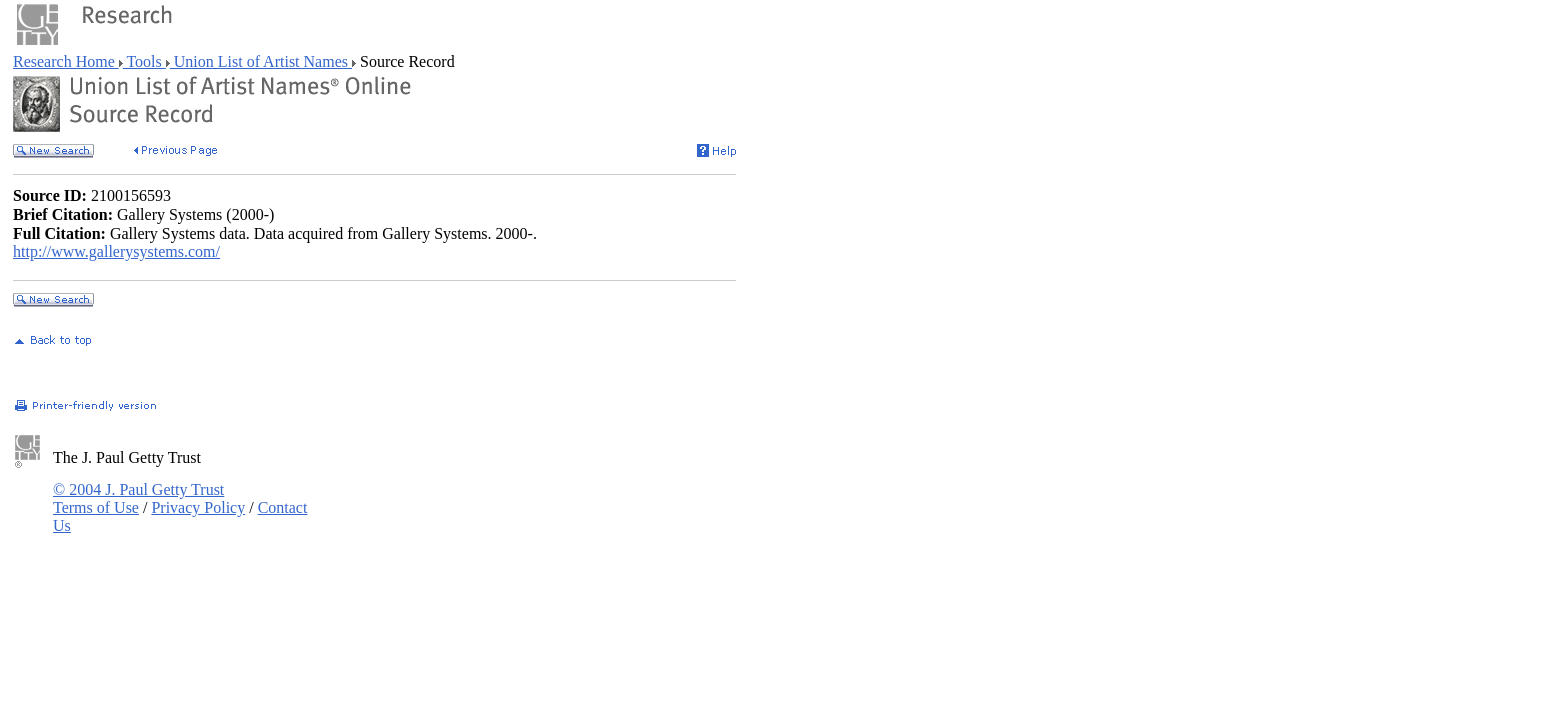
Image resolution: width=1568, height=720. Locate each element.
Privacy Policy (198, 507)
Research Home (66, 61)
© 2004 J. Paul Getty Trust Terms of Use (138, 498)
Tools (144, 61)
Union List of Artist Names (261, 61)
